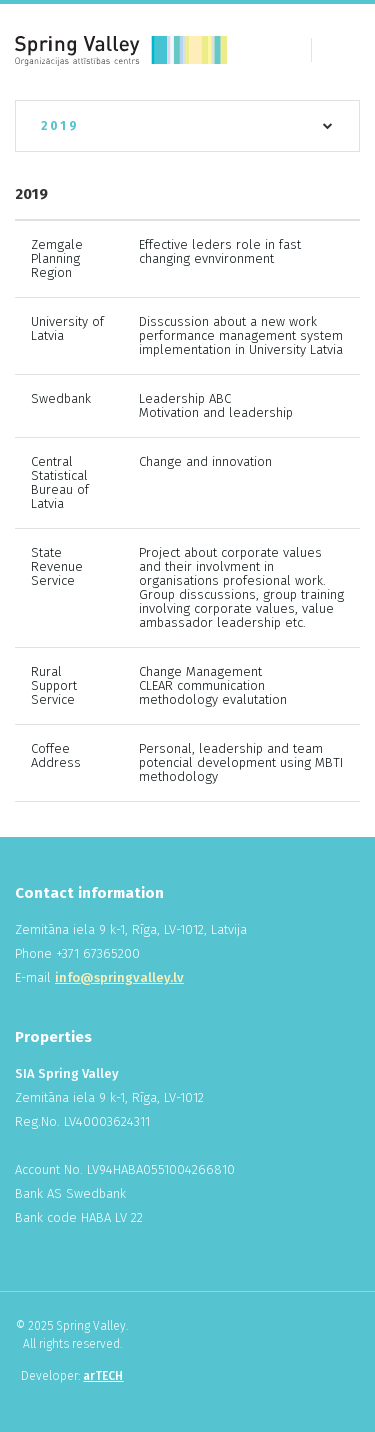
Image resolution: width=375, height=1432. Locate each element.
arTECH (103, 1376)
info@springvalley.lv (119, 977)
